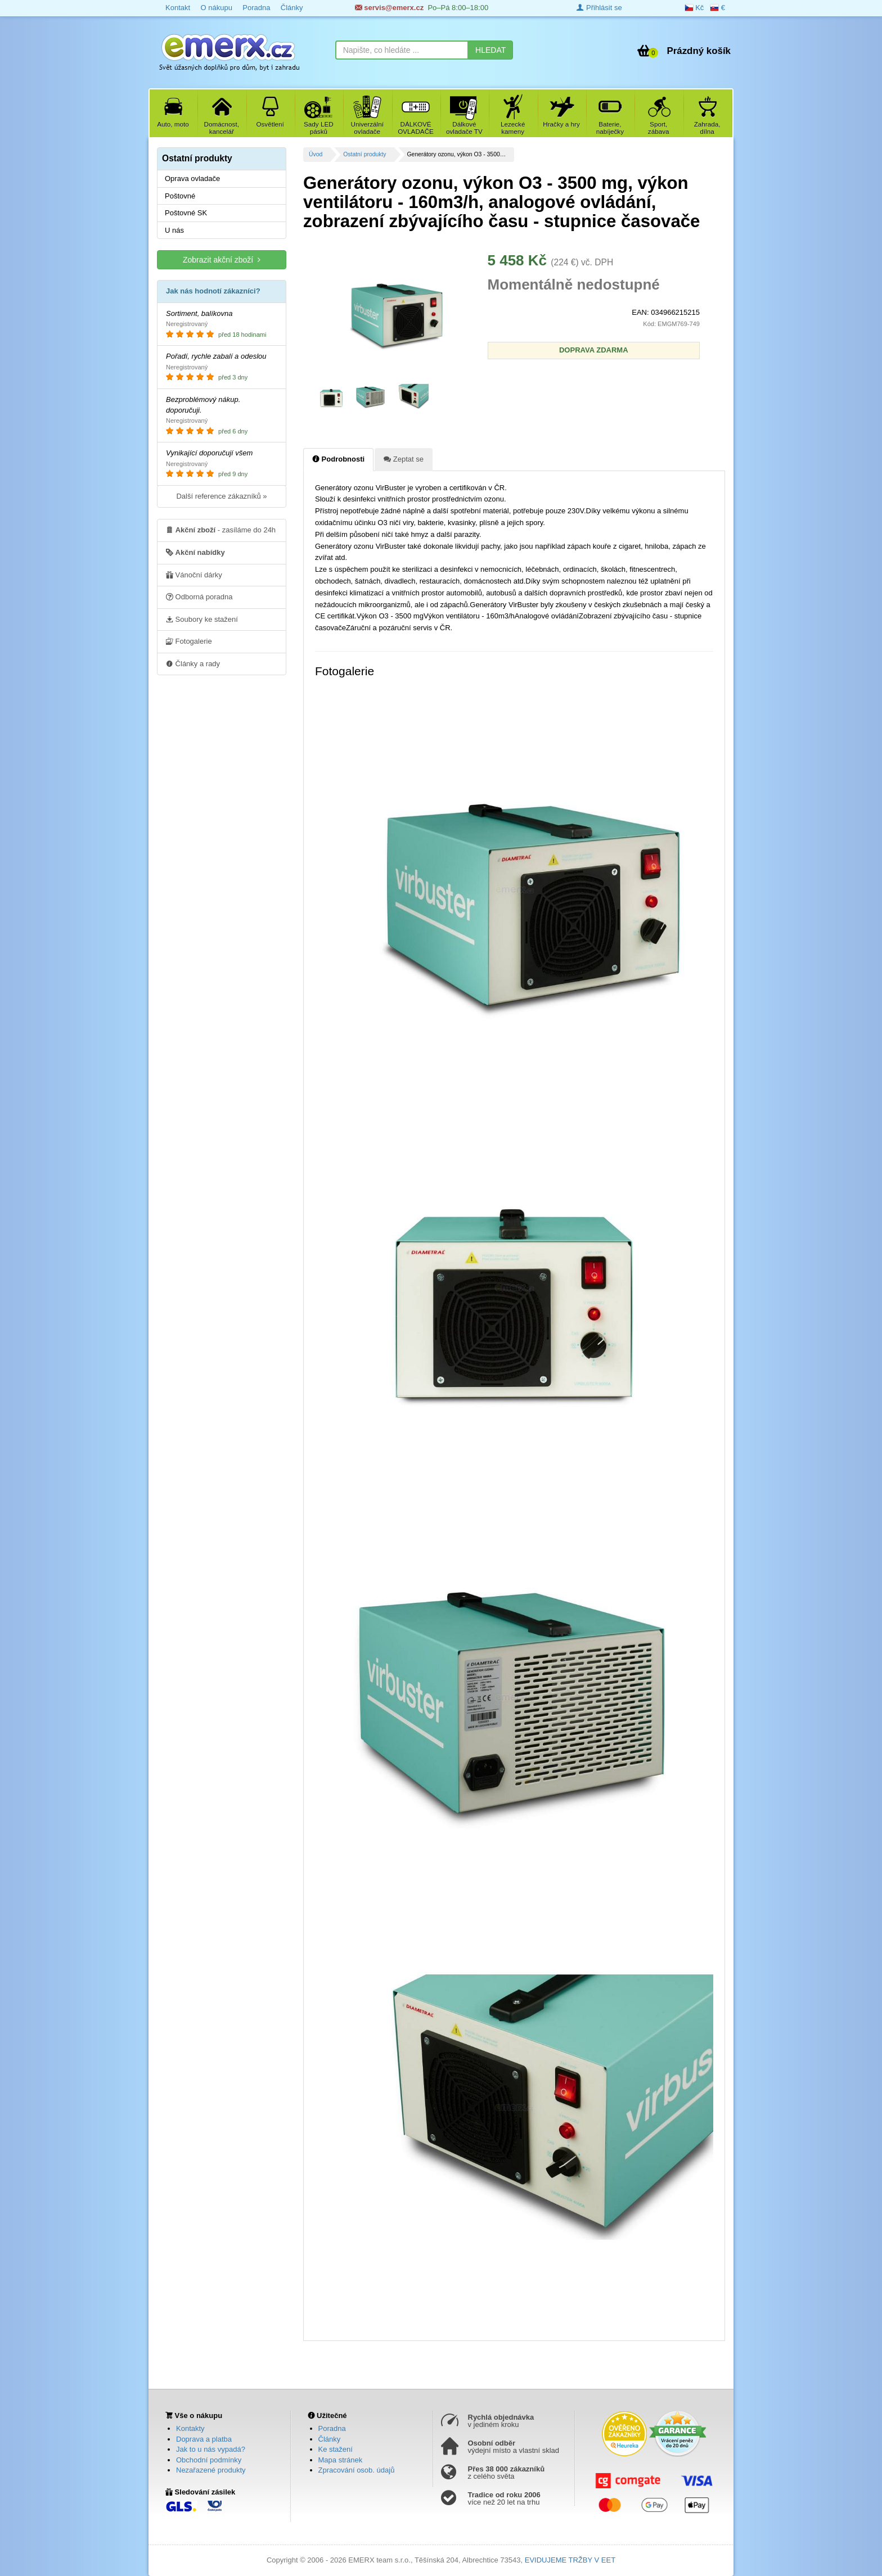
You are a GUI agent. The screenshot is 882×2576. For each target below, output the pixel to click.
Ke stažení (335, 2449)
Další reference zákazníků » (221, 496)
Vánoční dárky (194, 575)
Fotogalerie (189, 641)
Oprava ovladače (192, 178)
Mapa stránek (340, 2460)
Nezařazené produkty (211, 2470)
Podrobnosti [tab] (338, 459)
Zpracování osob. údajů (356, 2470)
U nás (174, 230)
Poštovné (180, 196)
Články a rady (193, 663)
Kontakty (190, 2428)
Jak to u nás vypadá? (210, 2449)
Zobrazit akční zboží (221, 259)
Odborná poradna (199, 596)
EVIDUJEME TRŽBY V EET (570, 2560)
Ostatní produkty (364, 154)
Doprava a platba (204, 2439)
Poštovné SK (186, 213)
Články (292, 7)
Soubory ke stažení (202, 619)
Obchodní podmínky (208, 2460)
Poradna (256, 7)
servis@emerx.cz (389, 7)
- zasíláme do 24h (221, 530)
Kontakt (177, 7)
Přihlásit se (599, 7)
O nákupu (216, 7)
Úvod (315, 154)
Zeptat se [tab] (404, 459)
